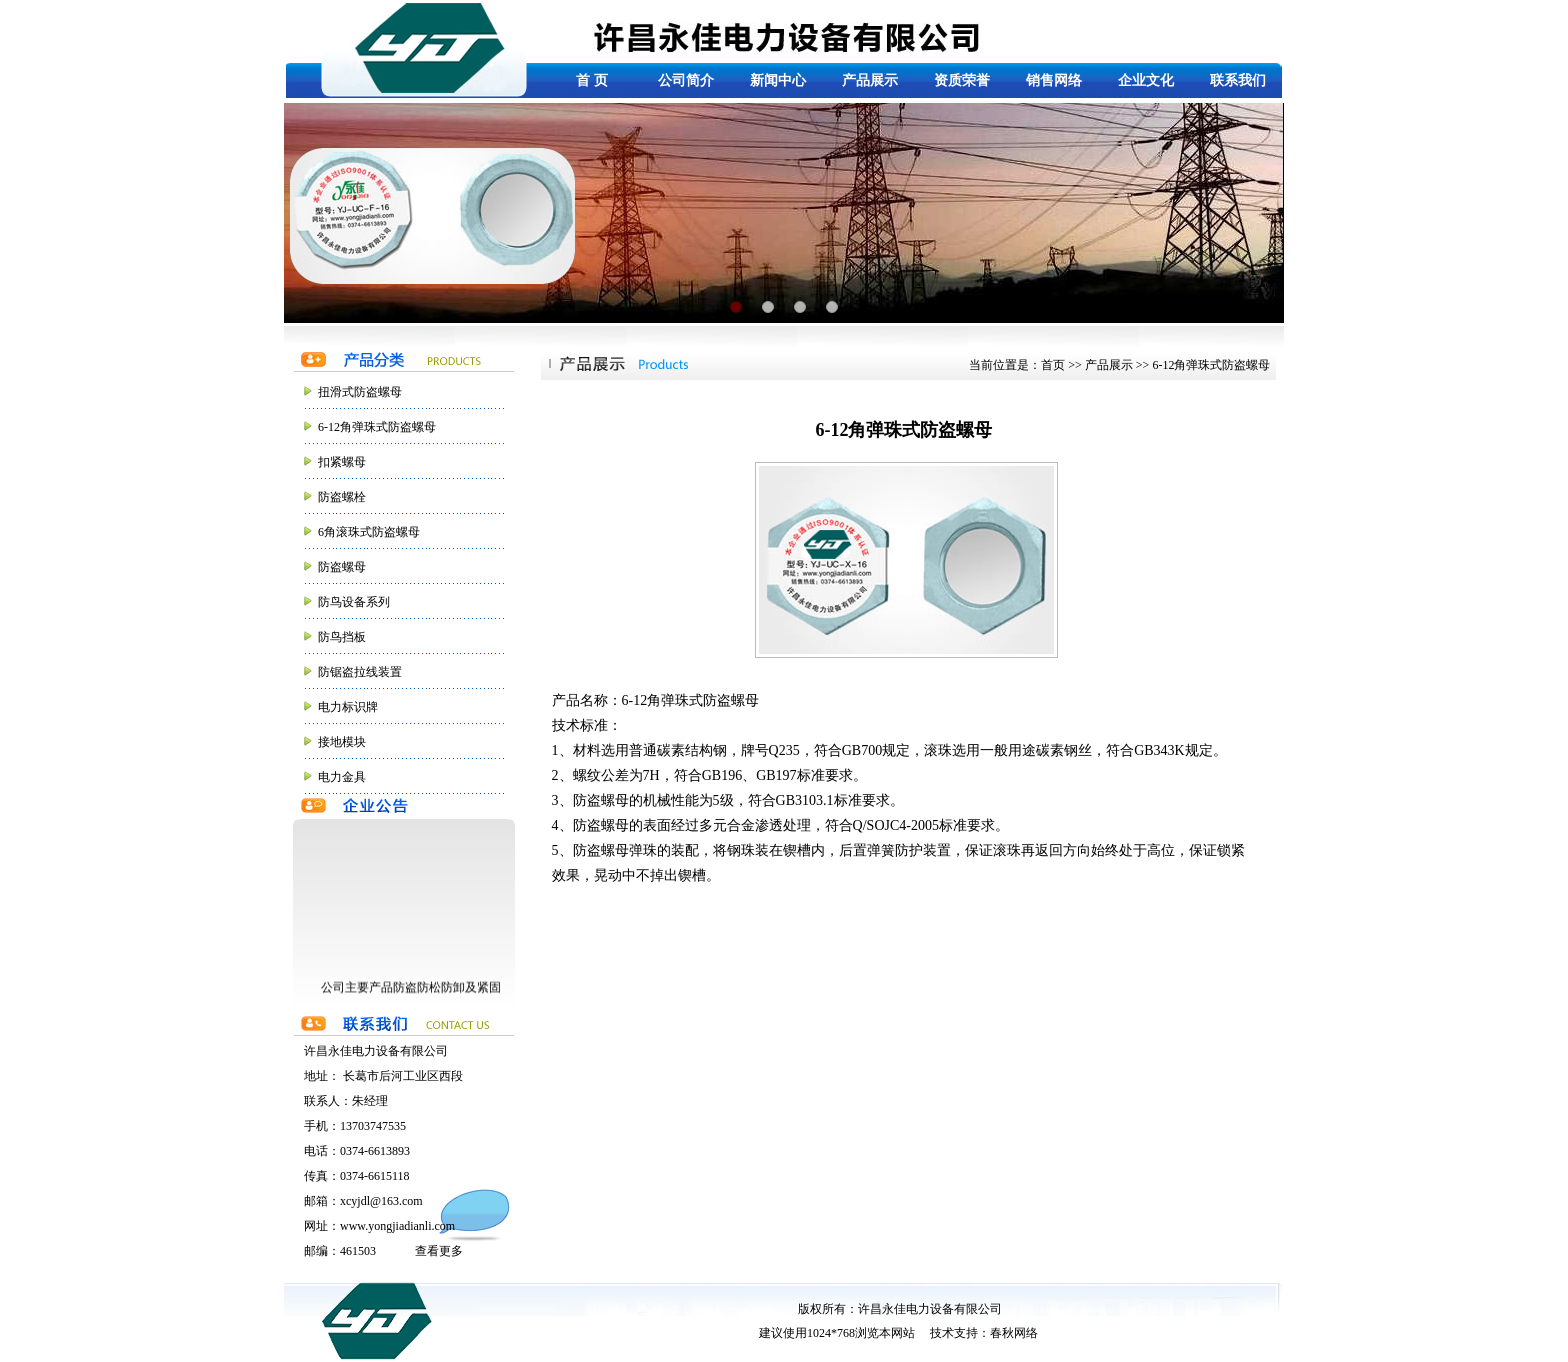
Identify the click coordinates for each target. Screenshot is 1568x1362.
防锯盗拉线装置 (360, 672)
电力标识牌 (348, 707)
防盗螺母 (342, 567)
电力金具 (342, 777)
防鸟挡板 (342, 637)
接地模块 (342, 742)
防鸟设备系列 (354, 602)
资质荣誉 (962, 80)
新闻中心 (778, 80)
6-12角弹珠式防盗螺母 (377, 427)
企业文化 (1146, 80)
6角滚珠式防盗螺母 (369, 532)
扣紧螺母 (342, 462)
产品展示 (870, 80)
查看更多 (439, 1251)
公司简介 (686, 80)
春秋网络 (1014, 1333)
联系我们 (1238, 80)
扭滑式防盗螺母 (360, 392)
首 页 (592, 80)
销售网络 (1054, 80)
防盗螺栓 (342, 497)
